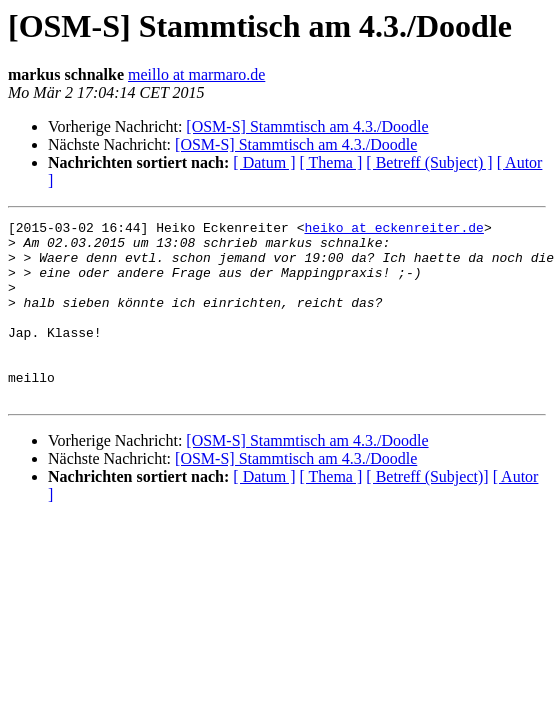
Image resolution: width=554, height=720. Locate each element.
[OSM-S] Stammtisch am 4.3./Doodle (307, 126)
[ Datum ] (264, 162)
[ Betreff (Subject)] (427, 512)
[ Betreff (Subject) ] (429, 162)
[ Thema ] (331, 162)
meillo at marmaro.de (196, 74)
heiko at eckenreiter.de (393, 230)
